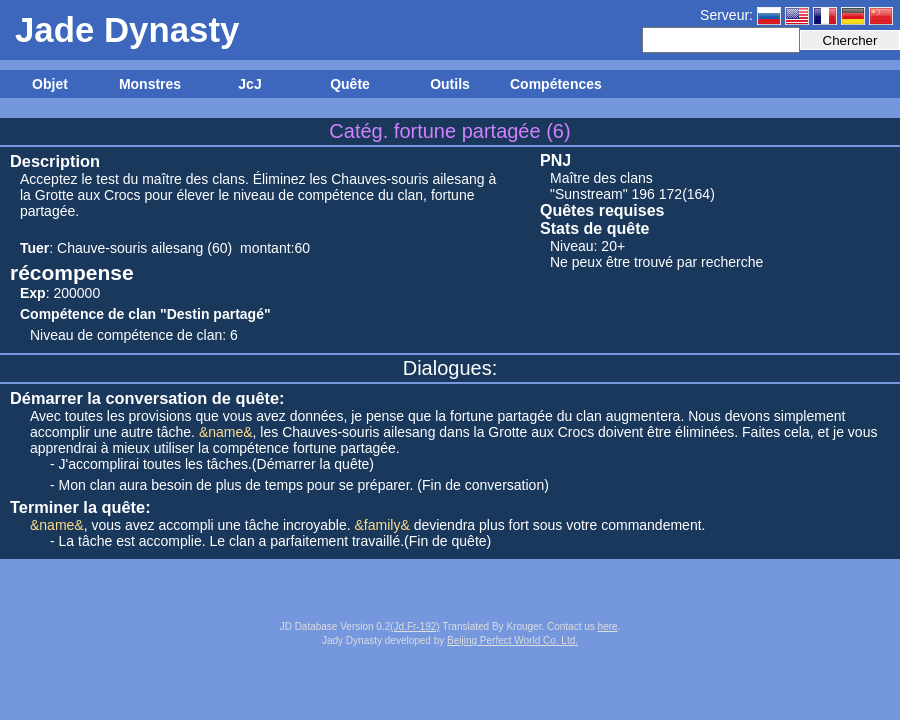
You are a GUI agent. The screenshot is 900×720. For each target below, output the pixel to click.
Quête (350, 84)
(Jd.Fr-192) (414, 626)
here (608, 626)
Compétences (555, 84)
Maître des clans (601, 178)
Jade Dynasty (127, 29)
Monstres (150, 84)
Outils (450, 84)
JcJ (249, 84)
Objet (50, 84)
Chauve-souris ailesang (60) (144, 248)
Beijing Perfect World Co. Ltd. (512, 640)
